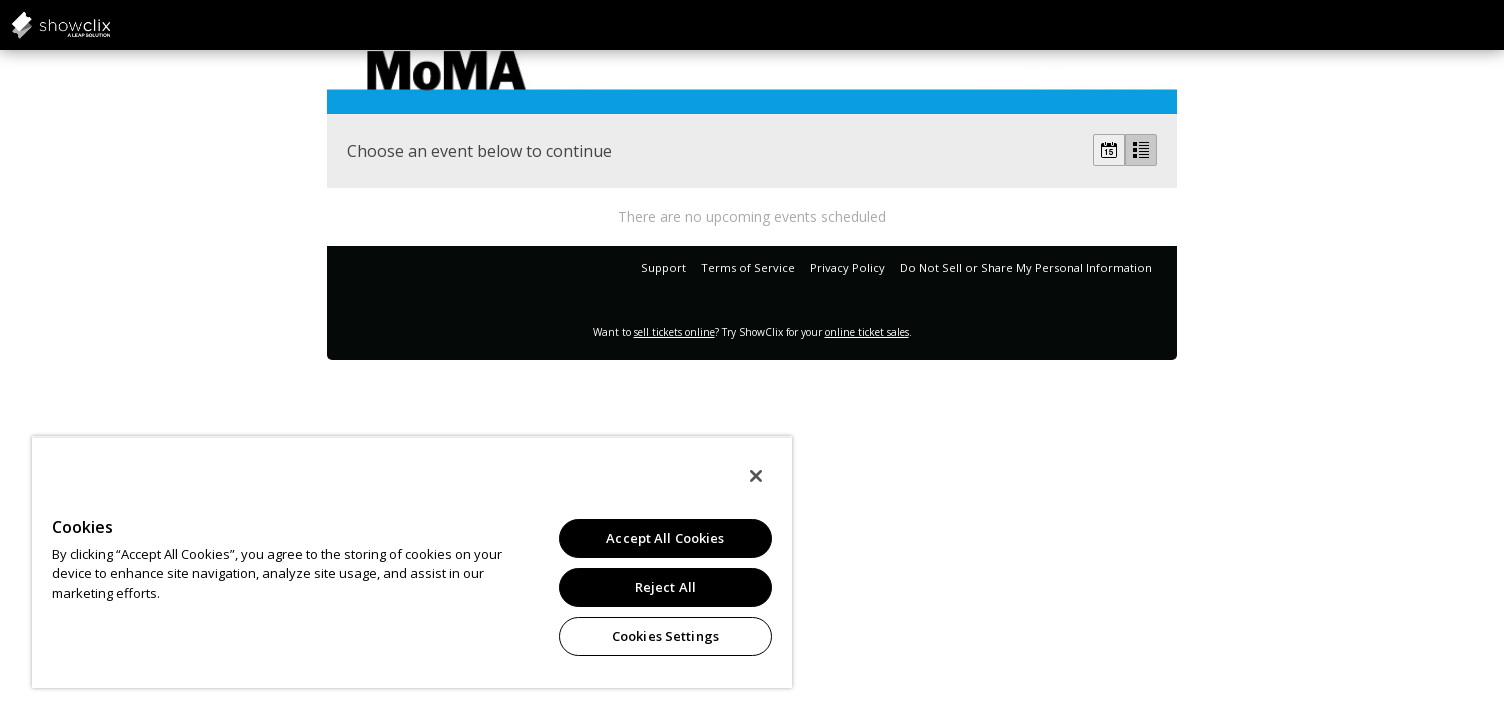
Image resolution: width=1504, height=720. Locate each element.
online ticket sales (867, 332)
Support (663, 267)
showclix (110, 25)
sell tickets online (674, 332)
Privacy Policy (847, 267)
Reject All (665, 587)
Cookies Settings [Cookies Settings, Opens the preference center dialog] (665, 636)
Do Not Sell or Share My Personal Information (1026, 267)
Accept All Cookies (665, 538)
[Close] (756, 476)
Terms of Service (748, 267)
